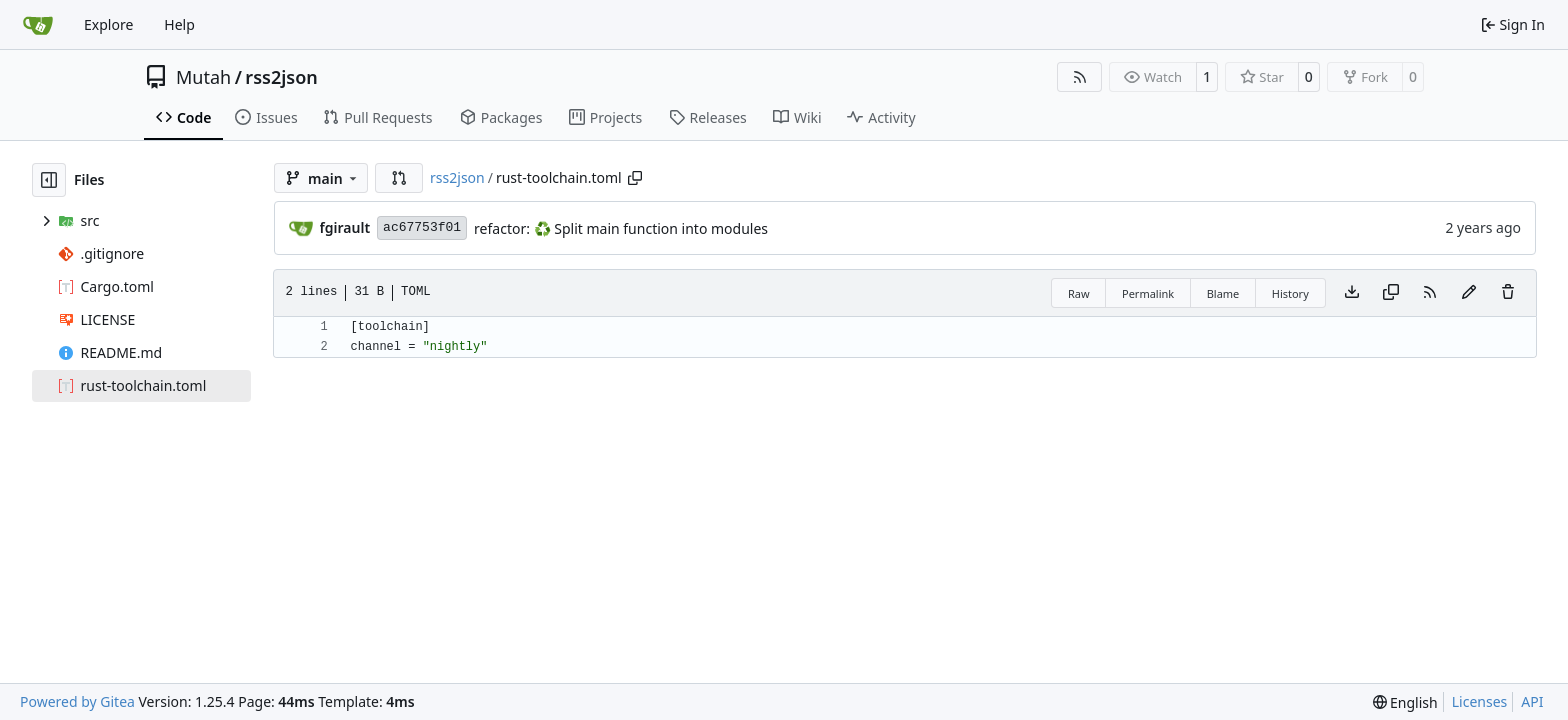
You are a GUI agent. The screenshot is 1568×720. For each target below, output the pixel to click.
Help (179, 24)
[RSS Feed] (1080, 77)
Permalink (1148, 293)
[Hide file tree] (49, 180)
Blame (1223, 293)
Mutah (203, 77)
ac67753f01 (422, 227)
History (1290, 293)
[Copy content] (1391, 293)
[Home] (38, 25)
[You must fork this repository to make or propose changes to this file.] (1469, 293)
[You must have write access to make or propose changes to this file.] (1508, 293)
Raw (1079, 293)
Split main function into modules (659, 228)
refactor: (504, 228)
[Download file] (1352, 293)
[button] (399, 178)
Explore (108, 24)
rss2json (281, 77)
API (1532, 701)
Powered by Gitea (77, 701)
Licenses (1480, 701)
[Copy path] (635, 178)
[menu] (1405, 702)
